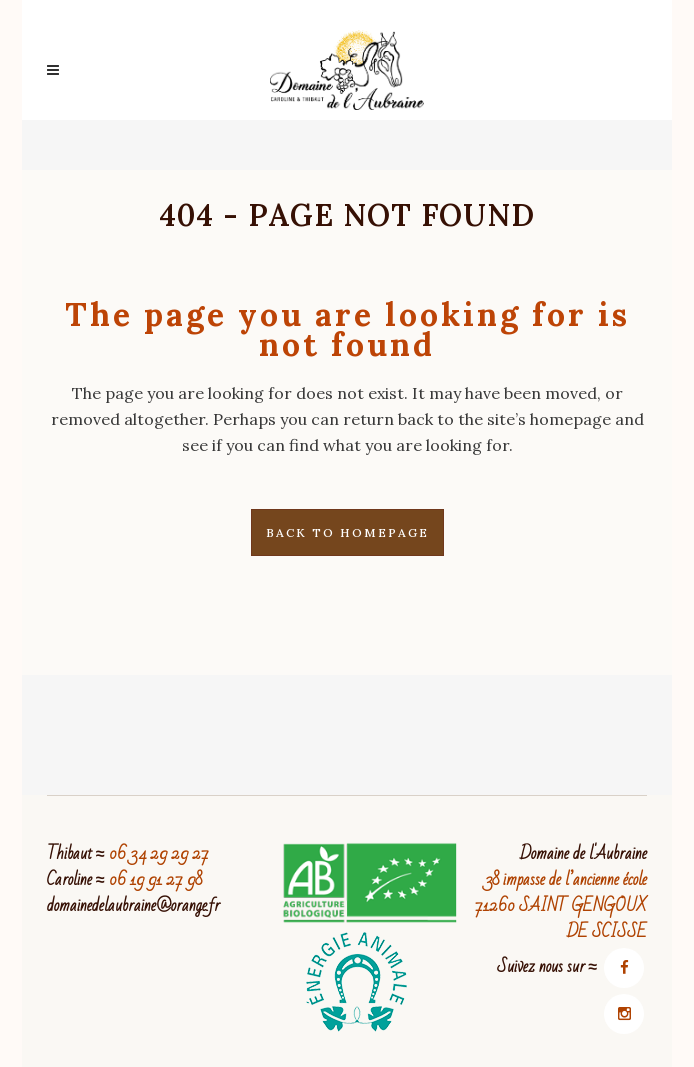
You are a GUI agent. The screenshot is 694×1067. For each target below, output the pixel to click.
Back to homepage (347, 532)
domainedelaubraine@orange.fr (133, 905)
